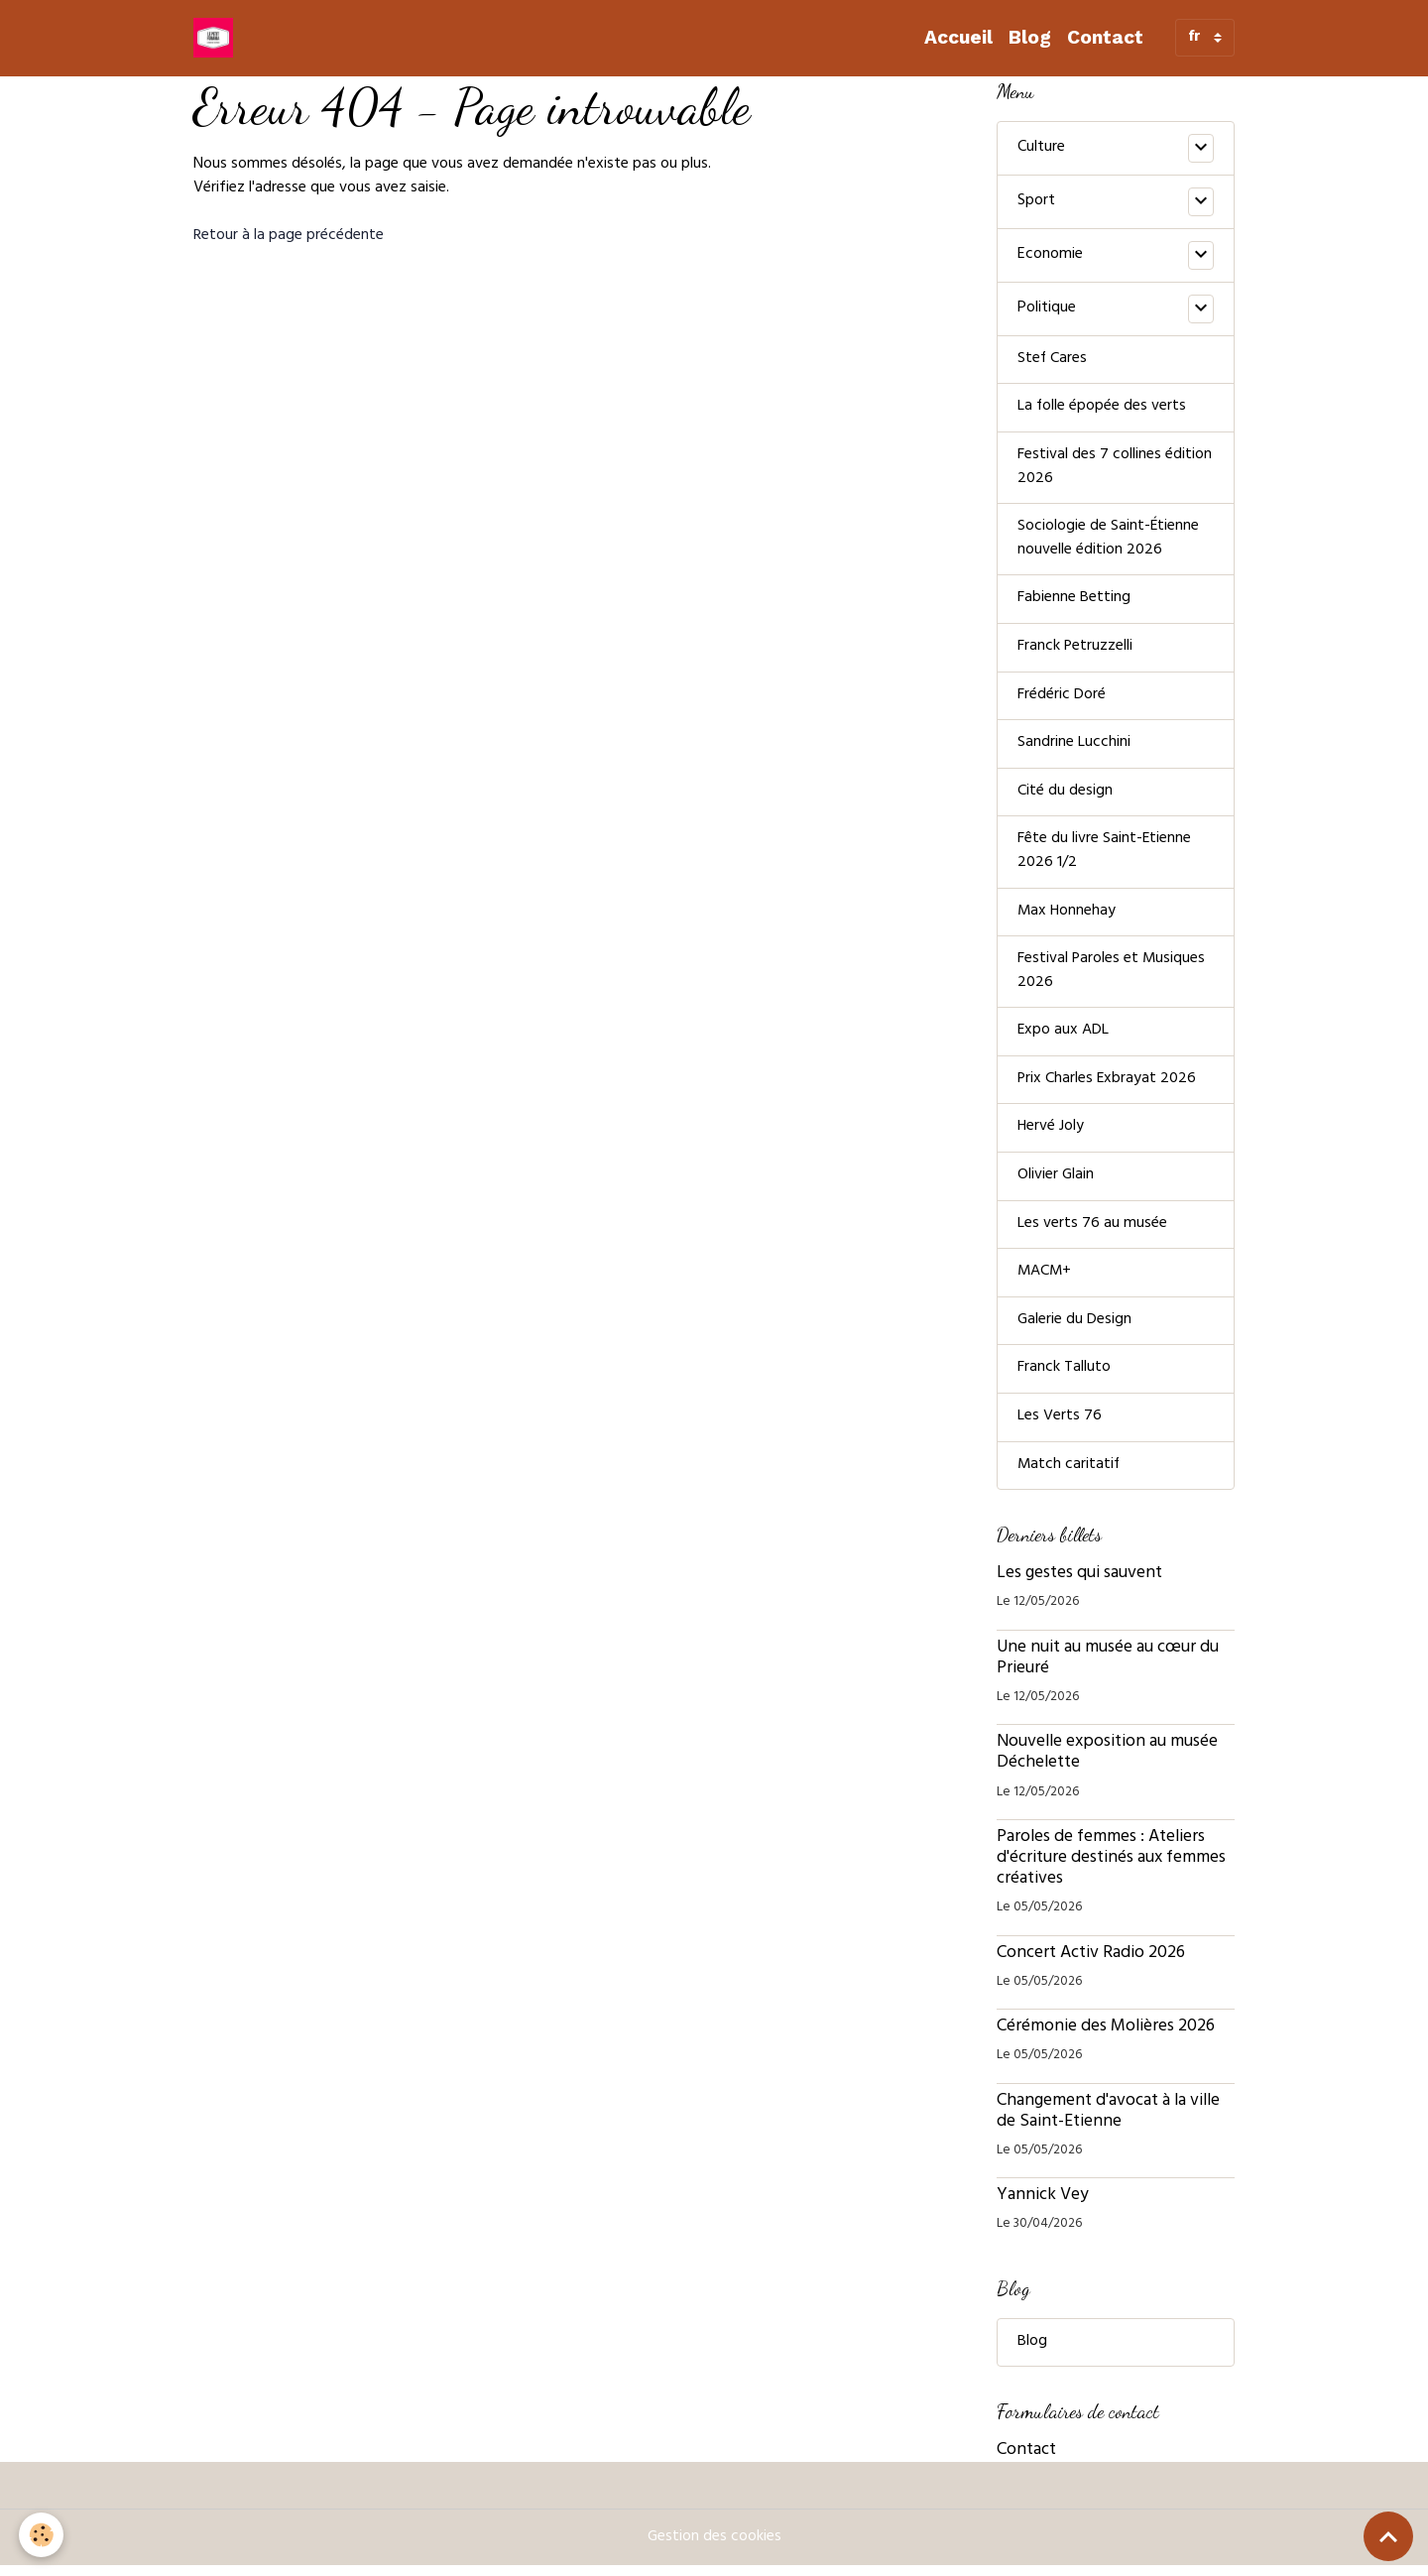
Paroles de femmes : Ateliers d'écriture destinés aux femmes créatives (1111, 1869)
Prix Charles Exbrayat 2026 (1107, 1087)
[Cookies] (42, 2535)
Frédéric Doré (1061, 699)
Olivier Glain (1056, 1184)
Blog (1030, 37)
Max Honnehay (1067, 917)
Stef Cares (1052, 360)
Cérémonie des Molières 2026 (1106, 2038)
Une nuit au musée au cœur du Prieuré (1108, 1669)
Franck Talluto (1064, 1379)
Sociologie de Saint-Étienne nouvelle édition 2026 (1108, 541)
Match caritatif (1069, 1476)
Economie (1050, 255)
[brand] (217, 38)
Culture (1041, 148)
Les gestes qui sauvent (1079, 1585)
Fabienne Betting (1073, 602)
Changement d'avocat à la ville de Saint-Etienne (1108, 2122)
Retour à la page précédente (288, 236)
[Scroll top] (1388, 2536)
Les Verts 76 (1059, 1427)
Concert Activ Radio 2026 (1091, 1964)
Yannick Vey (1043, 2207)
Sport (1036, 201)
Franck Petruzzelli (1075, 651)
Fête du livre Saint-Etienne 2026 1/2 (1104, 857)
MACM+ (1045, 1281)
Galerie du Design (1074, 1330)
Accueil (958, 37)
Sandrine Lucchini (1073, 748)
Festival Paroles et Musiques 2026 (1112, 978)
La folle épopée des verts (1102, 409)
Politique (1046, 308)
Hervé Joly (1051, 1136)
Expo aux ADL (1063, 1038)
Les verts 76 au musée (1092, 1233)
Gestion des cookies (714, 2548)
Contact (1105, 37)
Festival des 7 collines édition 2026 (1114, 469)
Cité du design (1065, 796)
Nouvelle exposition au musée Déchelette (1107, 1764)
